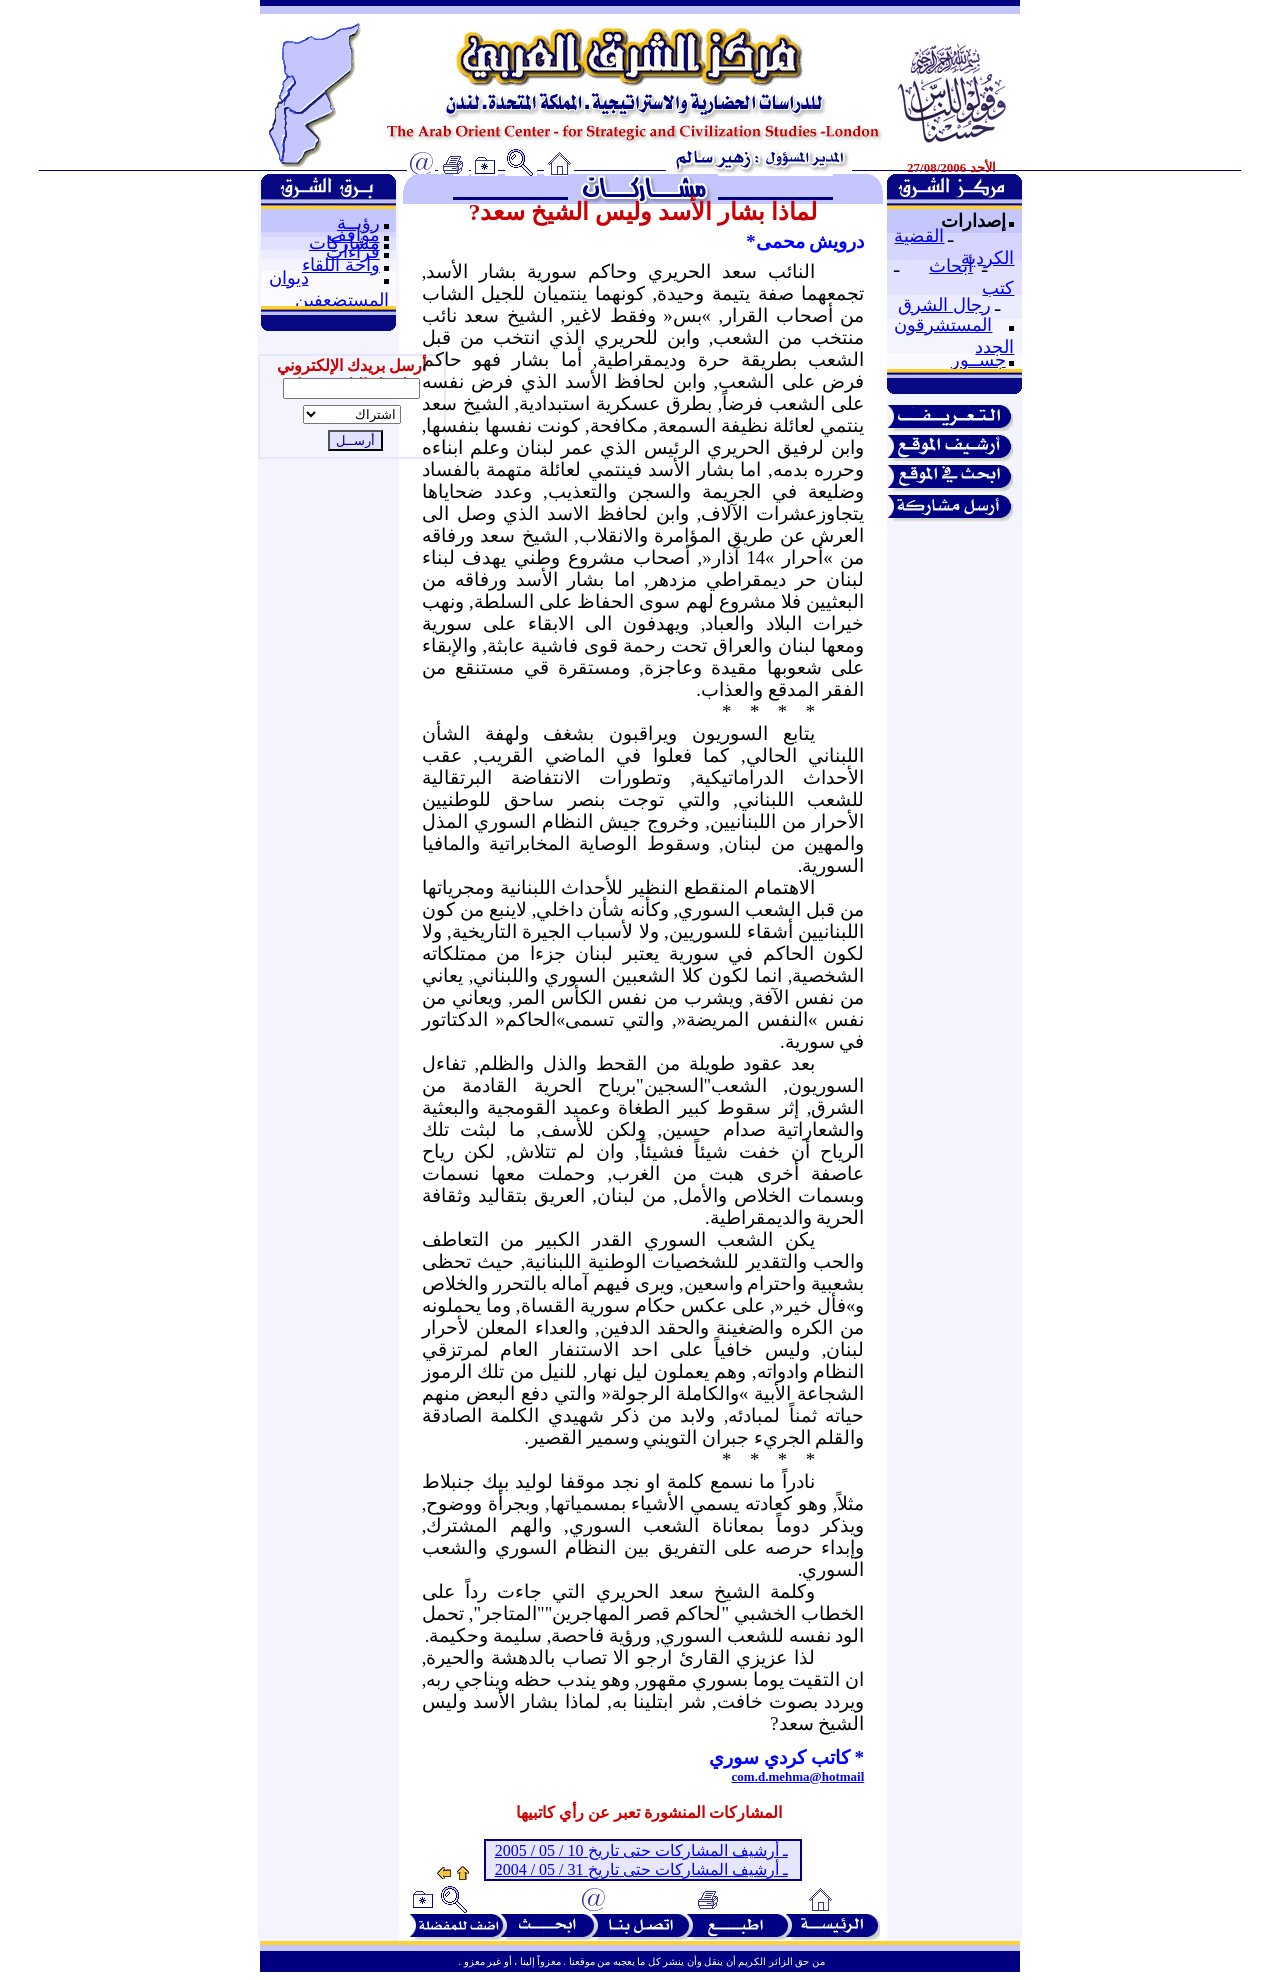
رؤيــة (358, 223)
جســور (978, 360)
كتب (998, 288)
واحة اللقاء (341, 265)
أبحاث (951, 266)
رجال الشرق (944, 305)
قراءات (353, 252)
